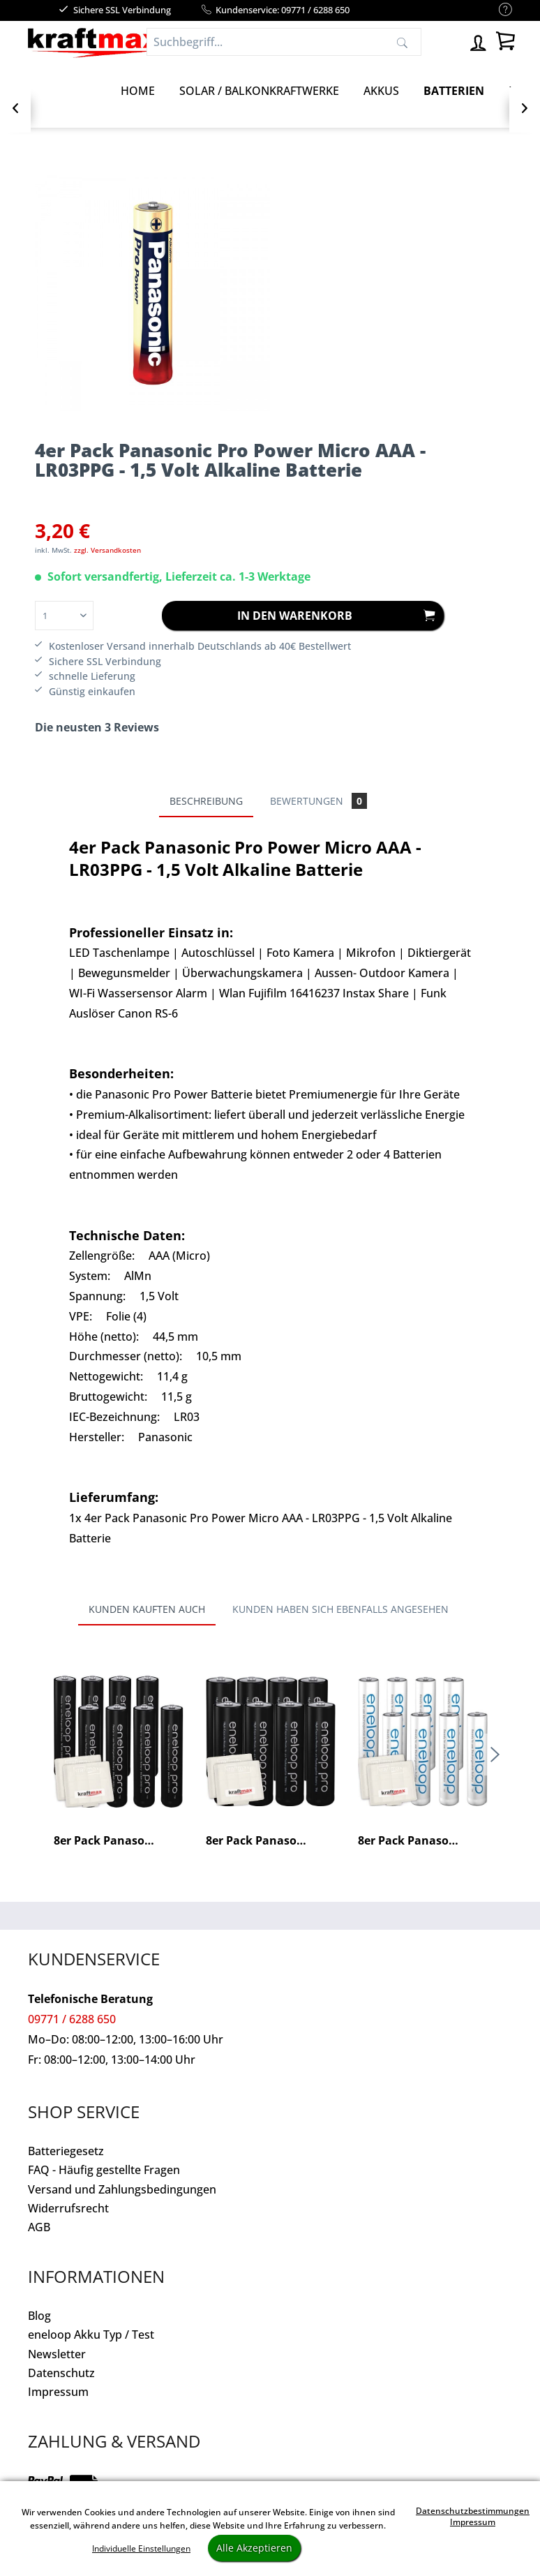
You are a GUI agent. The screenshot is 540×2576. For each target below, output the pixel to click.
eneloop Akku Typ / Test (91, 2334)
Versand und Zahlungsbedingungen (122, 2189)
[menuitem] (498, 10)
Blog (39, 2315)
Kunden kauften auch (147, 1609)
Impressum (58, 2391)
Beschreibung (206, 800)
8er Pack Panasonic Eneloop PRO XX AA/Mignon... (271, 1841)
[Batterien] (454, 91)
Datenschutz (61, 2373)
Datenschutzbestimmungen (473, 2511)
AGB (39, 2227)
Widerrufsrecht (68, 2208)
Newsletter (57, 2354)
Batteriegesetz (66, 2151)
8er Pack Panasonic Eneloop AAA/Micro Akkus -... (423, 1841)
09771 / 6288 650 (72, 2019)
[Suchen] (402, 42)
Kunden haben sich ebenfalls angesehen (340, 1609)
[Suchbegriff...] (284, 42)
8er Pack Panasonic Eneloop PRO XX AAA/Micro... (118, 1841)
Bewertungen (318, 801)
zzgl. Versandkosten (107, 550)
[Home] (138, 91)
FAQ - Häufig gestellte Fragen (104, 2169)
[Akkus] (381, 91)
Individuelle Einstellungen (141, 2548)
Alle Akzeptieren (254, 2547)
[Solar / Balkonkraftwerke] (259, 91)
